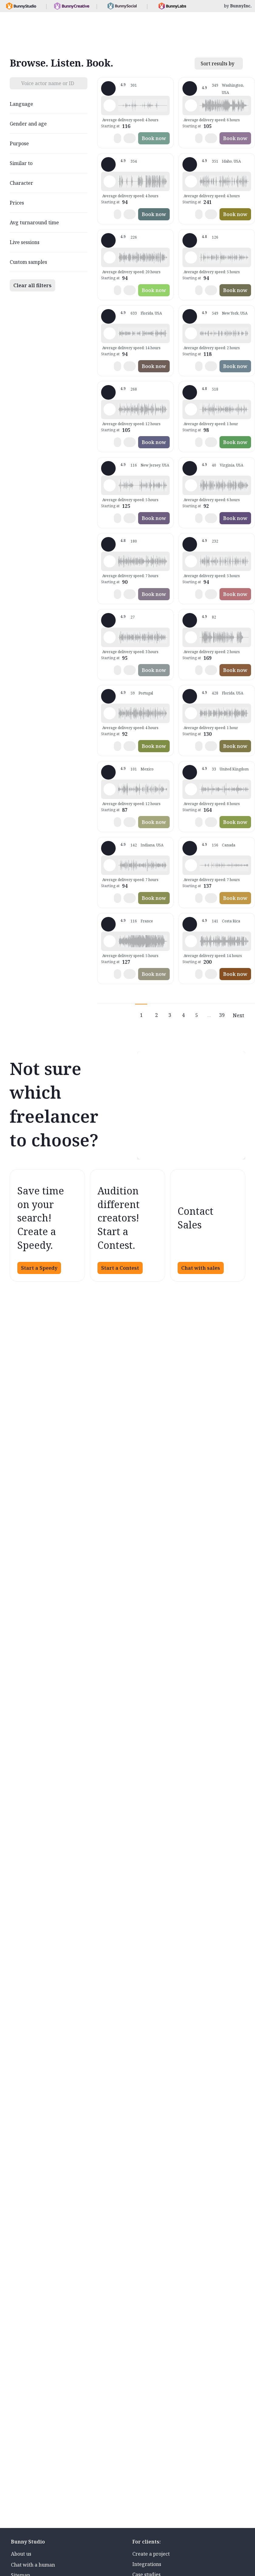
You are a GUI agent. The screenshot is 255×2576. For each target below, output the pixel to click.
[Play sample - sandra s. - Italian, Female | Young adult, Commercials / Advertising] (110, 561)
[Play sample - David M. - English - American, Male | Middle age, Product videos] (191, 257)
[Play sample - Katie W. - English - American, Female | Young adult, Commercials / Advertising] (191, 333)
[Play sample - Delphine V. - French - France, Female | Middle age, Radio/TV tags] (110, 941)
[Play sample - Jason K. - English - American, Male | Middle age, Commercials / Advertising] (110, 409)
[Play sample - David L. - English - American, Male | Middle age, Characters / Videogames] (110, 181)
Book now (154, 138)
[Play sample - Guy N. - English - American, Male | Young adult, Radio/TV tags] (191, 181)
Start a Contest (120, 1268)
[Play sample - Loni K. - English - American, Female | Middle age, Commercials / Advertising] (191, 105)
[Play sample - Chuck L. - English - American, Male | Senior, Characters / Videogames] (191, 637)
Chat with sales (200, 1268)
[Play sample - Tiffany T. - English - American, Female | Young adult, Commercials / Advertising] (110, 333)
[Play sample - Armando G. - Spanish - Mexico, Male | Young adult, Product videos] (110, 789)
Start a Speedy (39, 1268)
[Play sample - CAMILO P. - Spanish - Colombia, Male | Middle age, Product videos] (191, 485)
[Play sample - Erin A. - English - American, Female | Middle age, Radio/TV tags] (191, 409)
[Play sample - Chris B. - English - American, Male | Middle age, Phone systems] (191, 561)
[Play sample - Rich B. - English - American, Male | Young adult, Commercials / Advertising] (110, 257)
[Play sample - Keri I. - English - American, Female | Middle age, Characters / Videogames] (191, 865)
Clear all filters (32, 285)
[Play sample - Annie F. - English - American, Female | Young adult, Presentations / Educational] (110, 485)
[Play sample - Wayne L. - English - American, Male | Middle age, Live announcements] (191, 713)
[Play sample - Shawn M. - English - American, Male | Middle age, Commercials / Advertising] (110, 105)
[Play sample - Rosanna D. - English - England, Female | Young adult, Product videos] (191, 789)
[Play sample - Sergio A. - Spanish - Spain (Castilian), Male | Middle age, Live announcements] (110, 637)
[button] (142, 105)
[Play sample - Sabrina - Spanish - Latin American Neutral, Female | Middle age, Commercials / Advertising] (110, 713)
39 (222, 1015)
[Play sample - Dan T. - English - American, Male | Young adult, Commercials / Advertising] (191, 941)
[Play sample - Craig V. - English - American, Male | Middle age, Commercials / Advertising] (110, 865)
